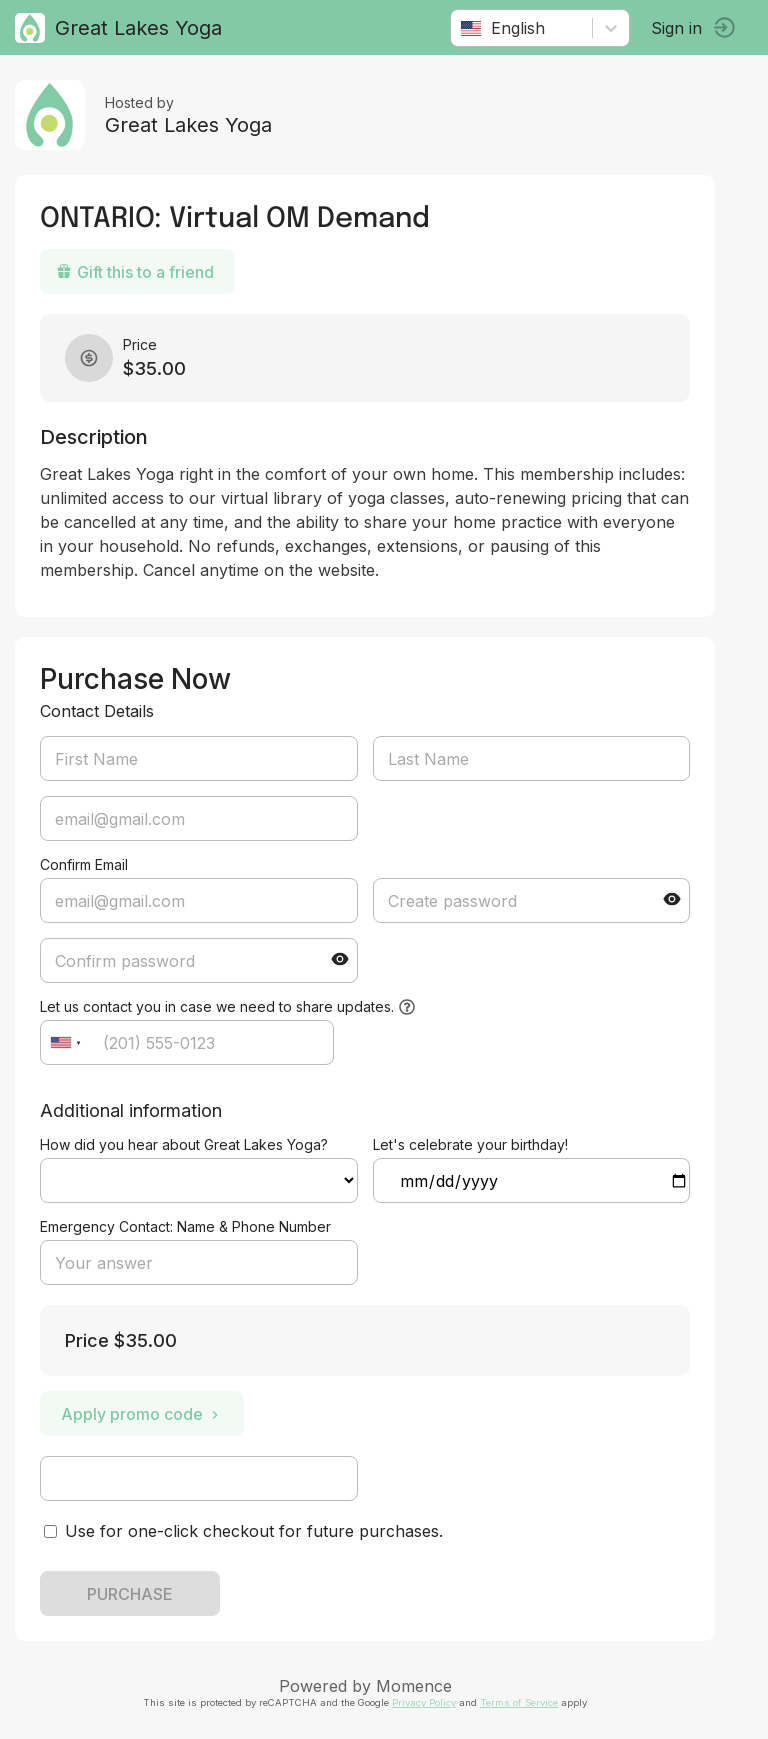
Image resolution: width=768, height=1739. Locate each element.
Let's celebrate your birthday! (470, 1144)
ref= (199, 1180)
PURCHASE (130, 1594)
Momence (414, 1686)
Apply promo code (142, 1414)
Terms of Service (519, 1702)
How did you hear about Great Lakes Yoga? (184, 1144)
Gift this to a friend (135, 272)
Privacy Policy (424, 1702)
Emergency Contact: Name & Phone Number (185, 1226)
